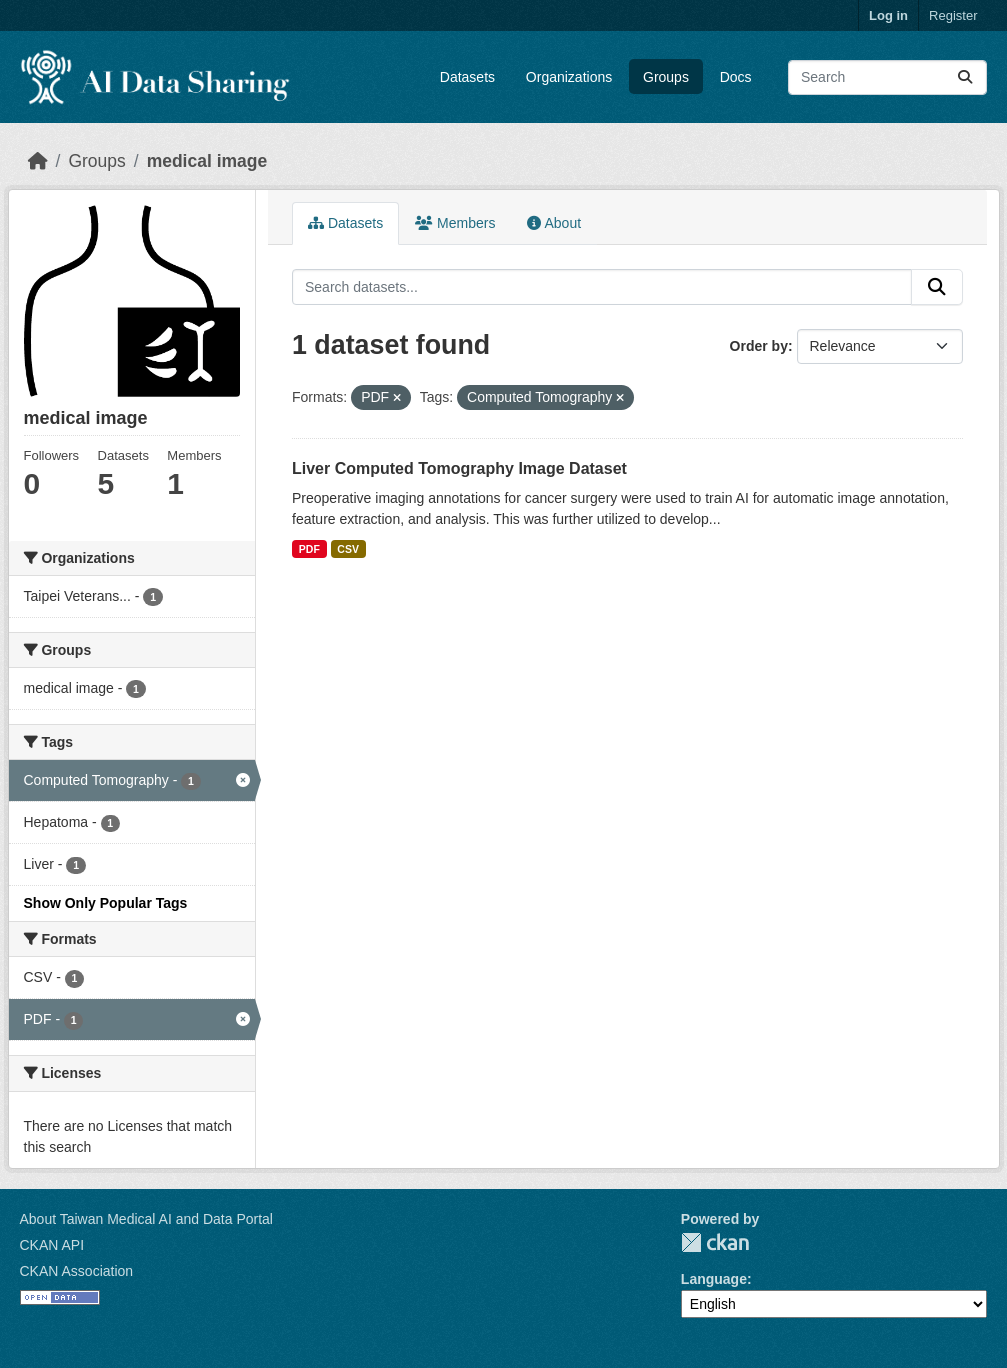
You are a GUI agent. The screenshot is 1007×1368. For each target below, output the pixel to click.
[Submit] (965, 77)
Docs (736, 77)
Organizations (569, 77)
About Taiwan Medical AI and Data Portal (146, 1219)
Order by (759, 346)
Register (953, 15)
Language (714, 1279)
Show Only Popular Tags (106, 903)
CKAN (715, 1242)
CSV (348, 549)
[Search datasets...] (887, 77)
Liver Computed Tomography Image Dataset (459, 468)
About (554, 223)
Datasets (467, 77)
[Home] (38, 161)
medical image (207, 161)
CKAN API (52, 1245)
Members (455, 223)
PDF (309, 549)
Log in (888, 15)
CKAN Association (77, 1271)
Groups (666, 77)
